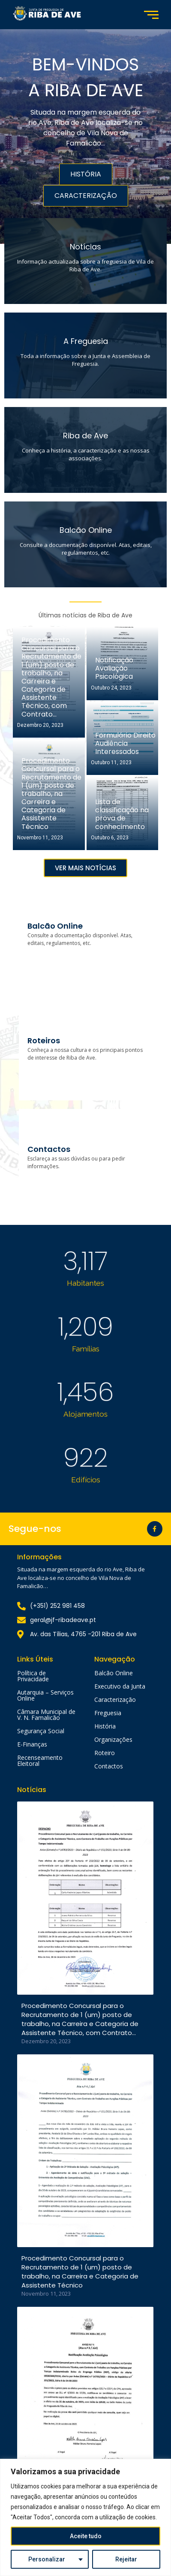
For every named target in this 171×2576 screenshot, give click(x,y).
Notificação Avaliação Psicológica (114, 668)
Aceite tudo (86, 2536)
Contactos (108, 1766)
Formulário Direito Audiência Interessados (125, 743)
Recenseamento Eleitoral (40, 1760)
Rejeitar (126, 2559)
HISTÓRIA (85, 174)
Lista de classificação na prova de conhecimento (122, 814)
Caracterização (115, 1699)
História (105, 1726)
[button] (85, 868)
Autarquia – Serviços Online (45, 1695)
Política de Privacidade (33, 1676)
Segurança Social (40, 1731)
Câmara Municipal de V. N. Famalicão (46, 1714)
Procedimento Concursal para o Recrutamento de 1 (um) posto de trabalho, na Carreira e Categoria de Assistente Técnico (51, 793)
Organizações (113, 1739)
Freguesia (107, 1713)
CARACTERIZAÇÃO (85, 195)
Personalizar (46, 2559)
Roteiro (104, 1753)
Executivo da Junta (119, 1686)
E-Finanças (32, 1744)
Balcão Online (113, 1673)
